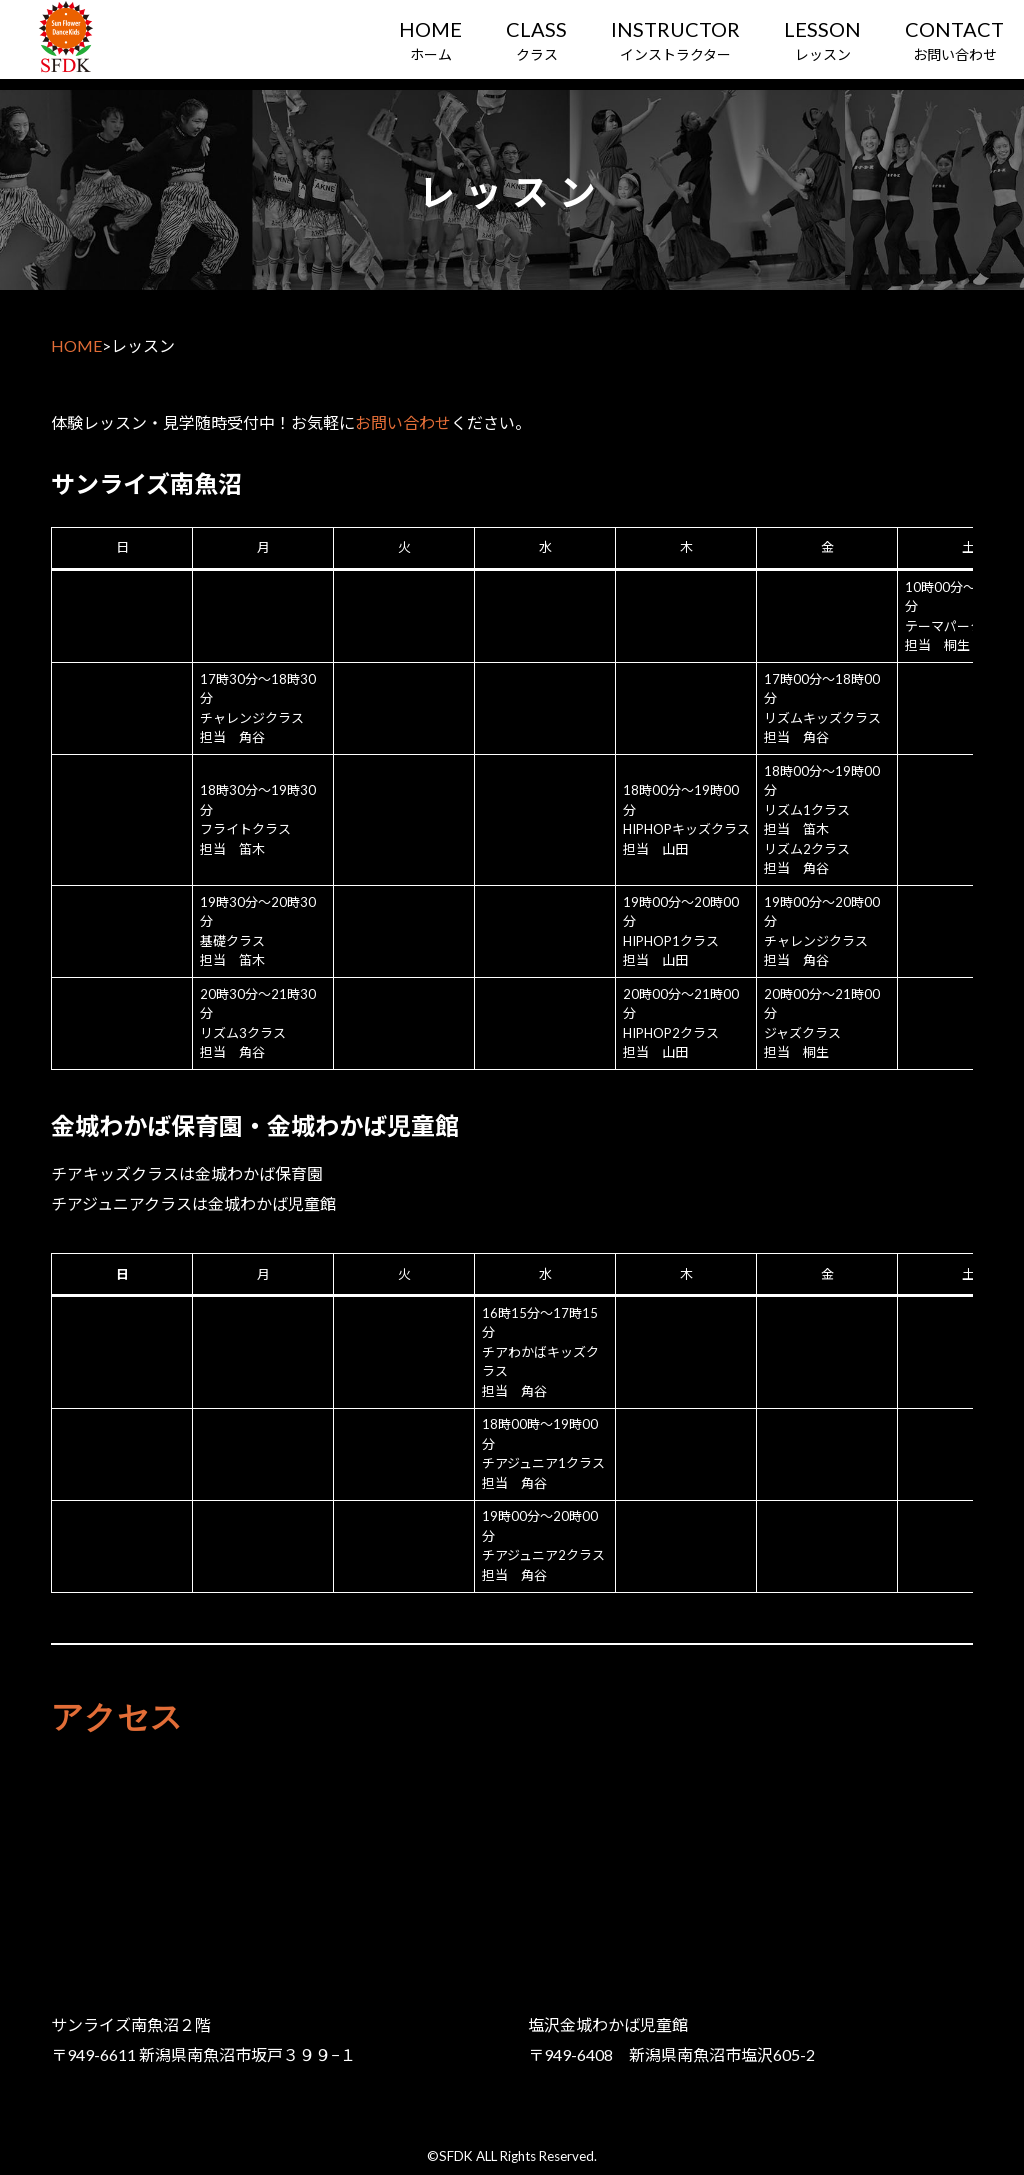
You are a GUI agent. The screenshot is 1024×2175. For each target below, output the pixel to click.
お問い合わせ (403, 422)
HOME (76, 345)
